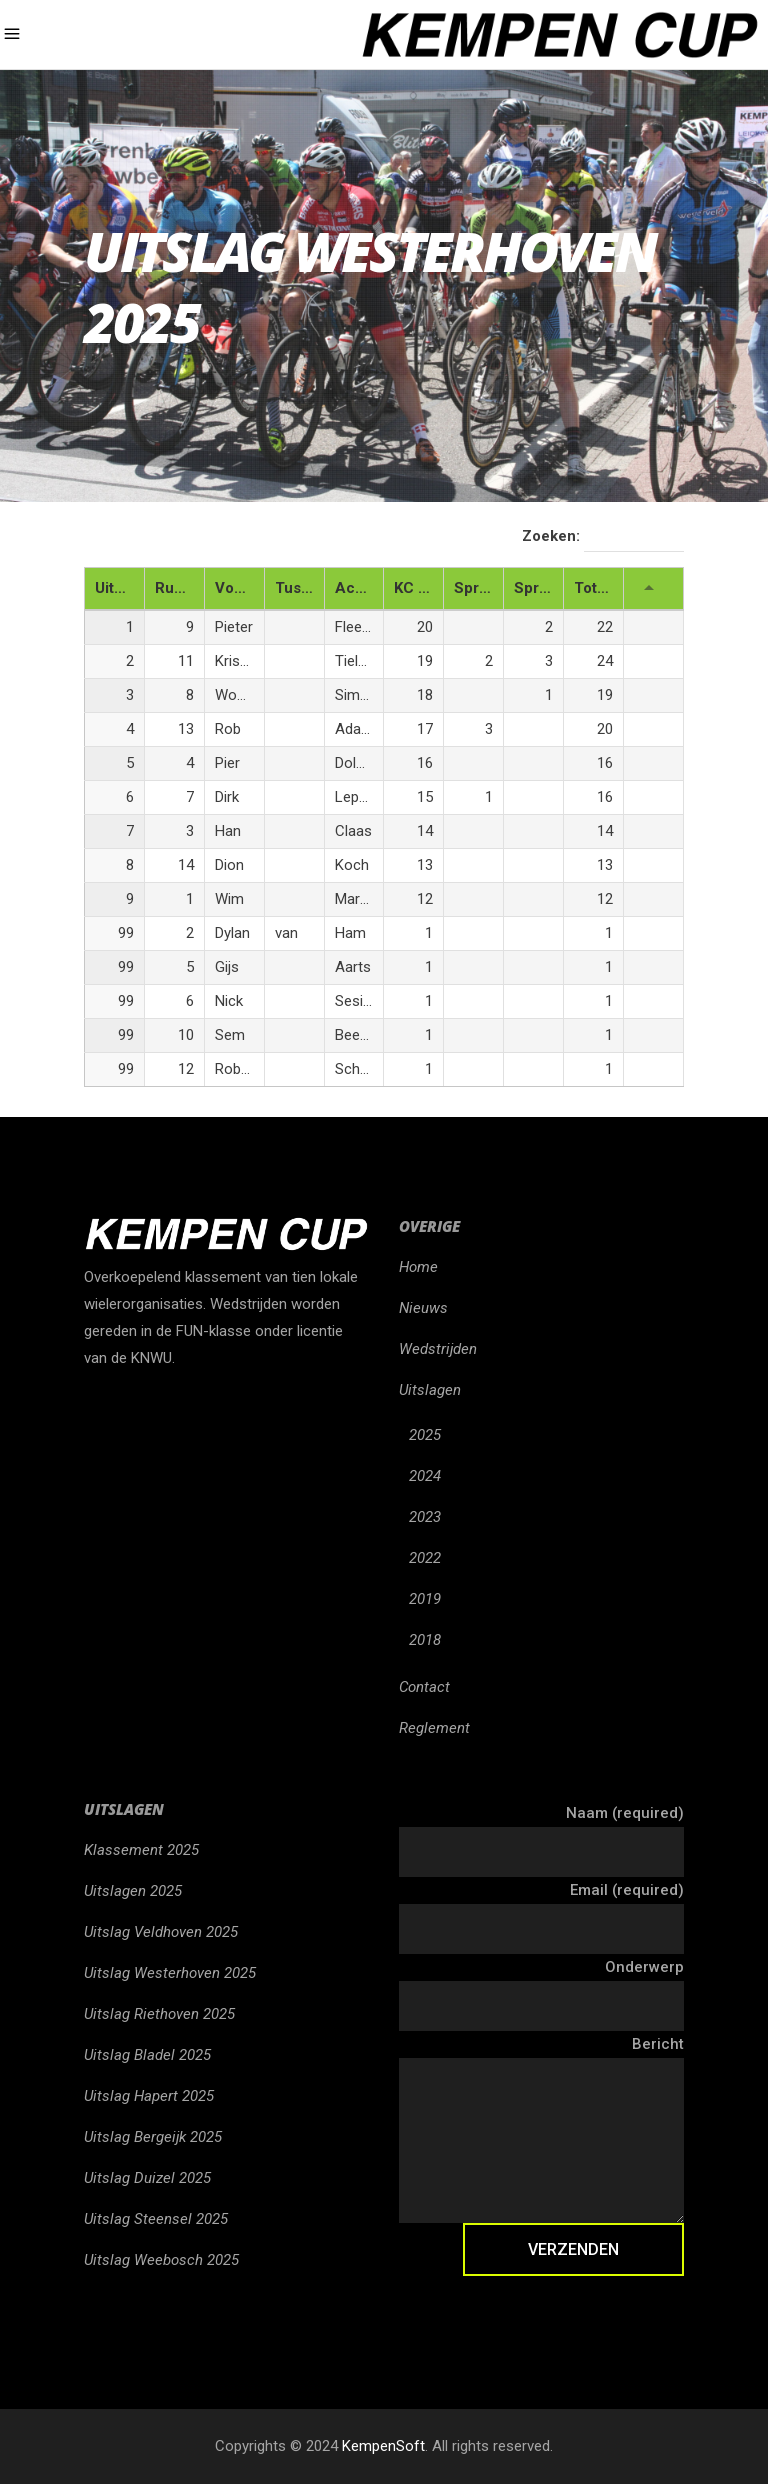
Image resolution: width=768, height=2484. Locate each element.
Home (418, 1267)
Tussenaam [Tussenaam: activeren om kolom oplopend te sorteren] (299, 588)
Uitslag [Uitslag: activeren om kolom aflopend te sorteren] (119, 588)
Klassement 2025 (141, 1850)
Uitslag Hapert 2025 (149, 2096)
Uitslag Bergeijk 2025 (153, 2137)
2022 (425, 1558)
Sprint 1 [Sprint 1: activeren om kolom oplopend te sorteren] (478, 588)
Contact (424, 1687)
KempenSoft (383, 2446)
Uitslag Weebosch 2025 (161, 2260)
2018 (425, 1640)
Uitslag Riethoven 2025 (159, 2014)
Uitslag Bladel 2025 (147, 2055)
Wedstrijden (438, 1349)
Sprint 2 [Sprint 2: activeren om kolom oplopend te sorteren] (538, 588)
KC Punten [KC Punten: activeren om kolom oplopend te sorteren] (418, 588)
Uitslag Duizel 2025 (147, 2178)
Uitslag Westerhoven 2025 (170, 1973)
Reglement (434, 1728)
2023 (425, 1517)
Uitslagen (430, 1390)
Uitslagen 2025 (133, 1891)
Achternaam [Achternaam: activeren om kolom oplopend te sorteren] (359, 588)
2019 (425, 1599)
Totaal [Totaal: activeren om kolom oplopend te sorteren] (595, 588)
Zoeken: (603, 537)
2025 (425, 1435)
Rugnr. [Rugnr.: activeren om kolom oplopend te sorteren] (178, 588)
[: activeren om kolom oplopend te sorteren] (654, 589)
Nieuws (423, 1308)
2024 (425, 1476)
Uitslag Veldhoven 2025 (161, 1932)
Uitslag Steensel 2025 (156, 2219)
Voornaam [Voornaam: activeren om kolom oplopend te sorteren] (239, 588)
